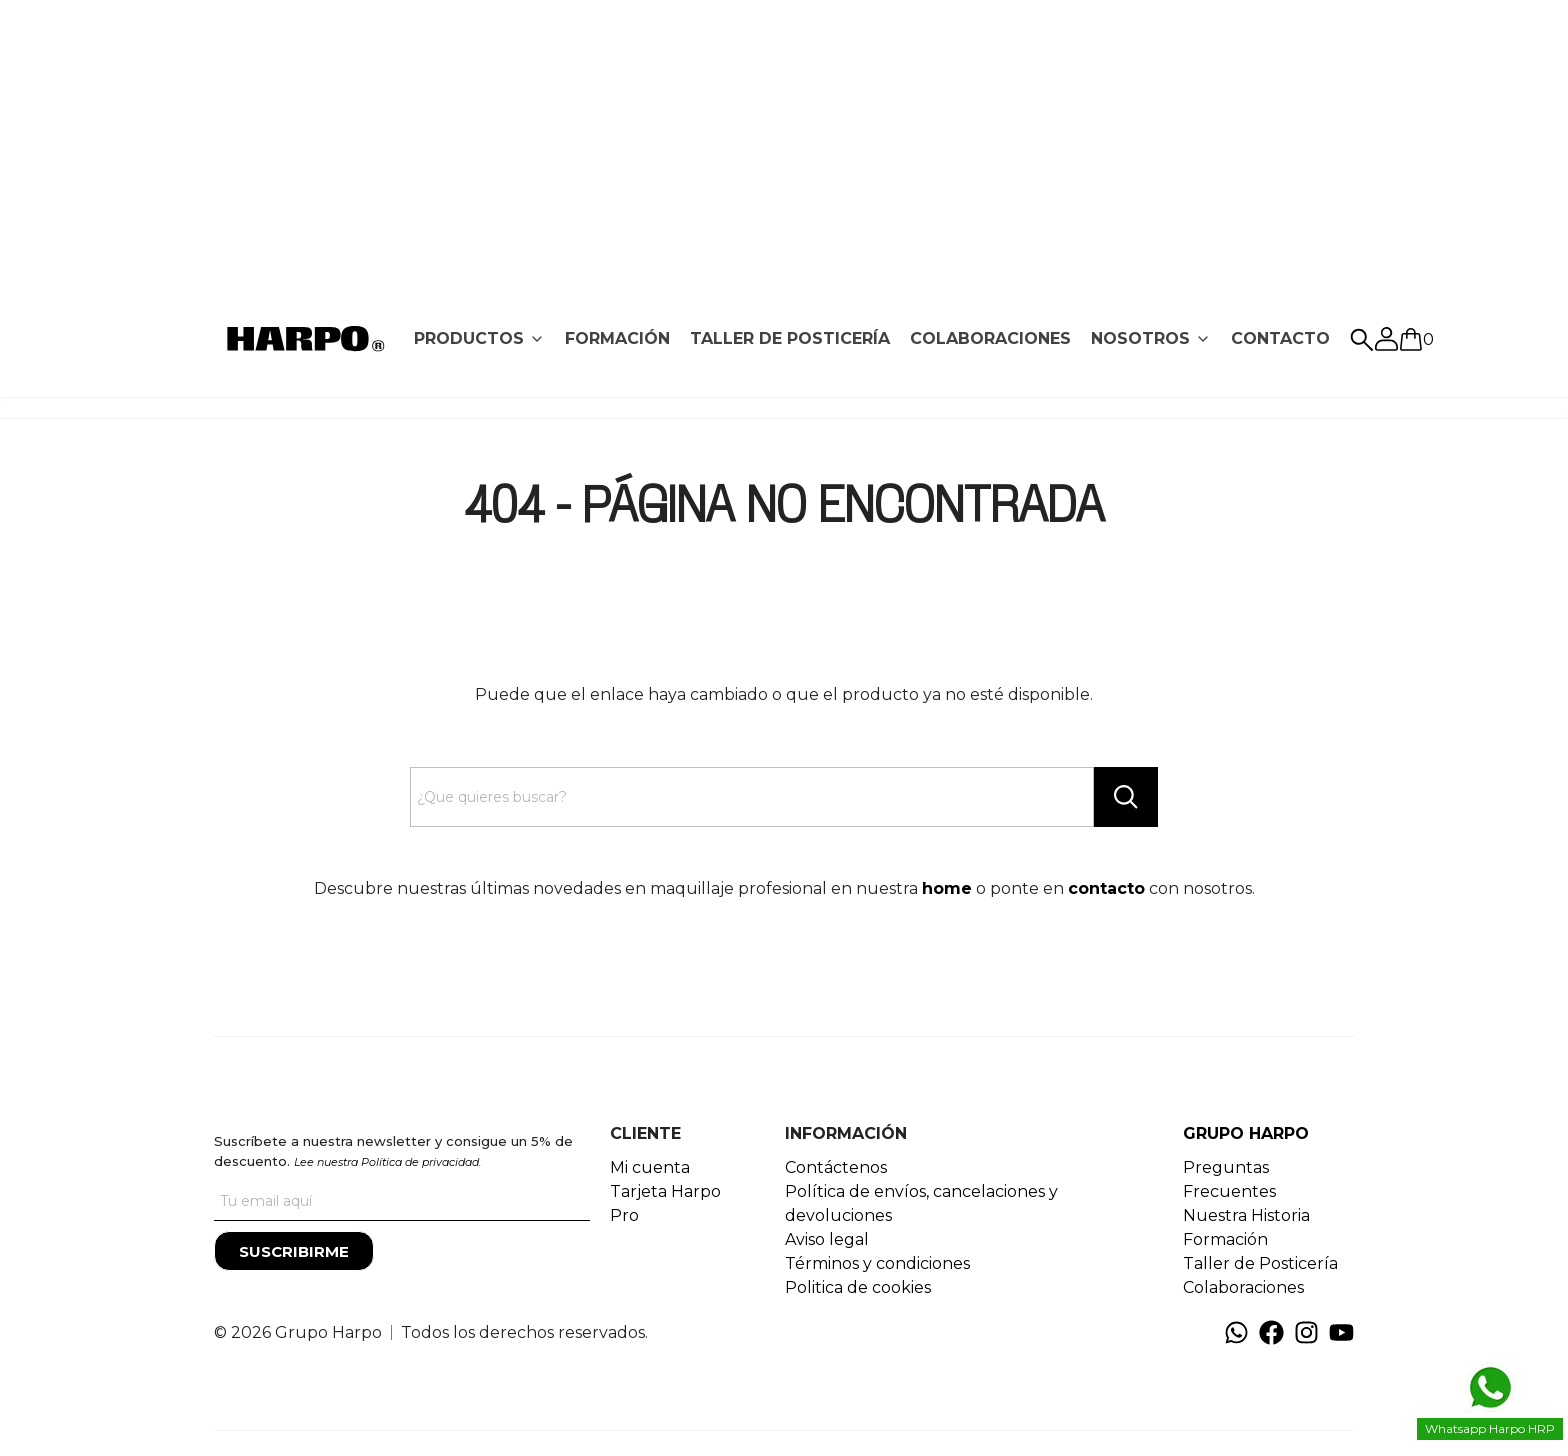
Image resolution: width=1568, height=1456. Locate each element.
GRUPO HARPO (1246, 1133)
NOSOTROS (1140, 338)
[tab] (479, 339)
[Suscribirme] (294, 1251)
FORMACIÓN (617, 338)
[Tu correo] (402, 1201)
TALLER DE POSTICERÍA (790, 338)
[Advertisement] (784, 140)
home (947, 888)
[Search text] (752, 797)
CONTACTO (1280, 338)
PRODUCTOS (469, 338)
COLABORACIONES (990, 338)
